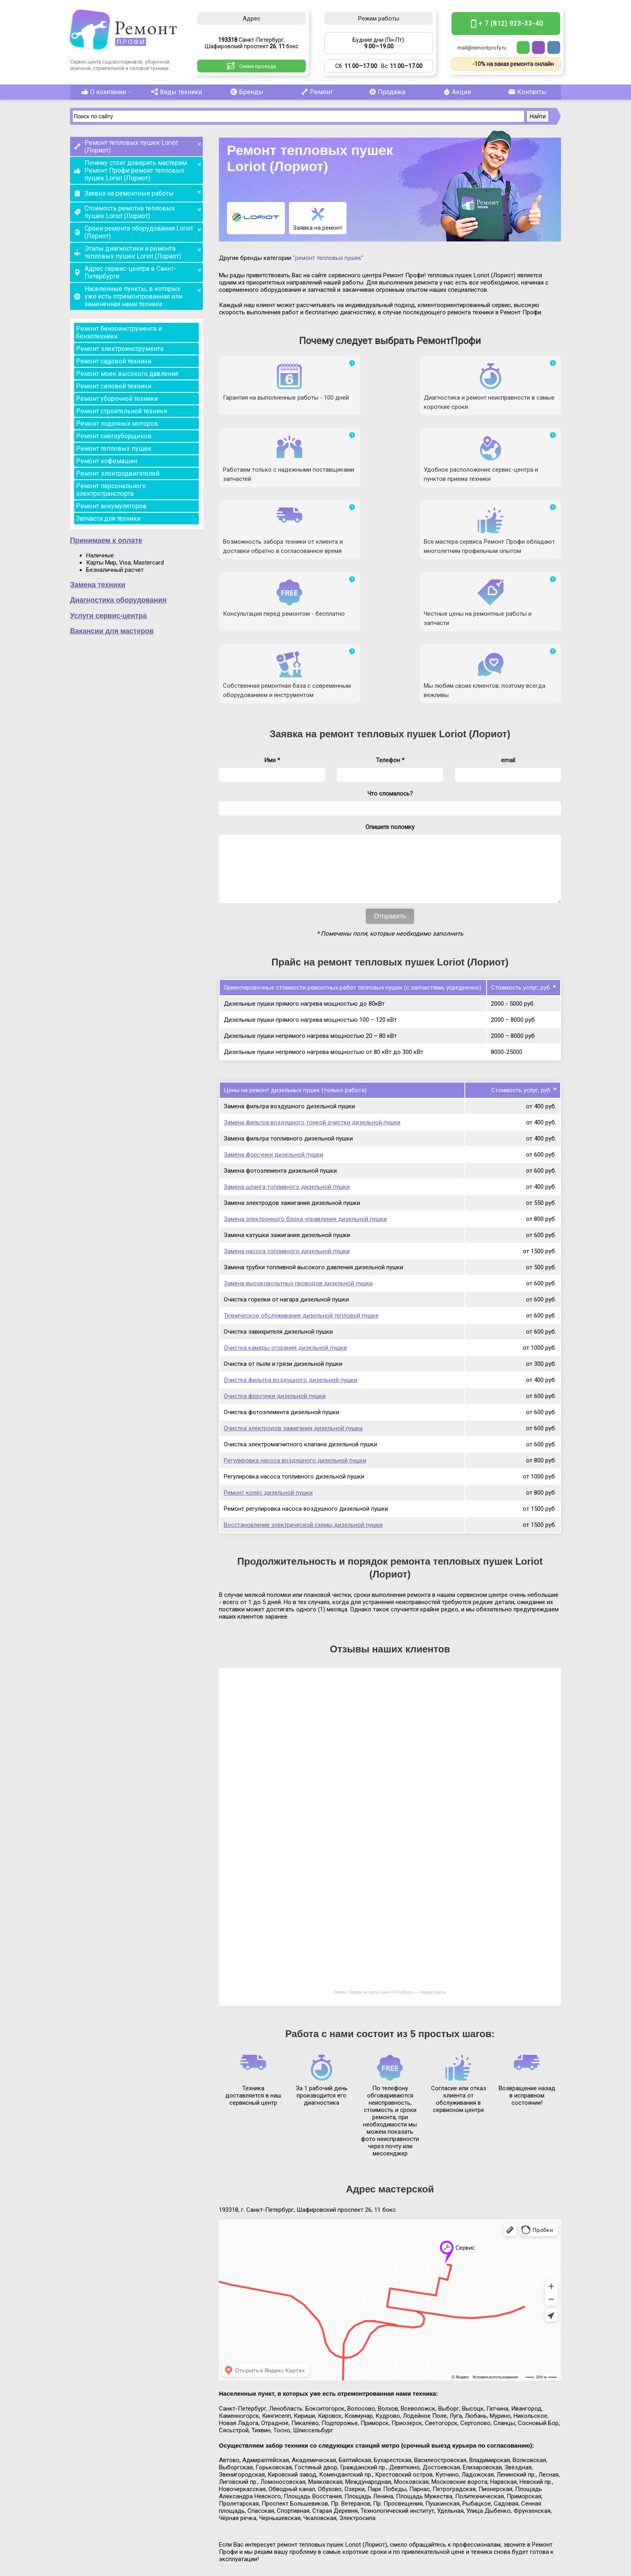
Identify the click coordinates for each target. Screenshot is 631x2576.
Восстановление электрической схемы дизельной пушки (303, 1393)
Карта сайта (546, 2569)
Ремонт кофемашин (106, 461)
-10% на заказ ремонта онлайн (513, 64)
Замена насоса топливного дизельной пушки (287, 1119)
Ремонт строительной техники (121, 411)
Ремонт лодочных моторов (117, 423)
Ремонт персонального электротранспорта (111, 489)
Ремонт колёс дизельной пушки (268, 1361)
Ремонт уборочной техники (117, 398)
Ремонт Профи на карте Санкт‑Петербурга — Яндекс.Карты (390, 1860)
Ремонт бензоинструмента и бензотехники (119, 332)
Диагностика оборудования (118, 600)
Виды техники (175, 92)
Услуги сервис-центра (108, 616)
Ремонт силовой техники (113, 386)
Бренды (245, 92)
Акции (456, 92)
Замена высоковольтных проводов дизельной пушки (298, 1151)
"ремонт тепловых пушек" (328, 258)
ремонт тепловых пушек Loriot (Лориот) (415, 590)
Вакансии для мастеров (112, 631)
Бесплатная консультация (498, 2527)
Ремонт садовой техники (113, 361)
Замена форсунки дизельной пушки (273, 1023)
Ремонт (315, 92)
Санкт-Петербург (123, 2535)
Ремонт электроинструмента (119, 349)
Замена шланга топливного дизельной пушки (287, 1055)
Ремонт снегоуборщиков (114, 436)
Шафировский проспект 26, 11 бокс (128, 2542)
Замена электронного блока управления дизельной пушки (305, 1087)
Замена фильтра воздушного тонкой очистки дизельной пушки (312, 990)
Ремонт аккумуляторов (111, 506)
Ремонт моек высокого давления (127, 373)
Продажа (386, 92)
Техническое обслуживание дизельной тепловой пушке (301, 1184)
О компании (105, 92)
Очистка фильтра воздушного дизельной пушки (290, 1248)
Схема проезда (257, 66)
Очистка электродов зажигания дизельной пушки (293, 1296)
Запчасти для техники (108, 518)
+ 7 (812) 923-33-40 (510, 23)
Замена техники (97, 585)
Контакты (526, 92)
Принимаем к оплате (106, 540)
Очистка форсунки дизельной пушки (275, 1264)
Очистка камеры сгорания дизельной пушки (285, 1216)
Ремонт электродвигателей (117, 473)
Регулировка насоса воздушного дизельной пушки (295, 1328)
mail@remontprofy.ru (482, 48)
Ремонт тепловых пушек (113, 448)
